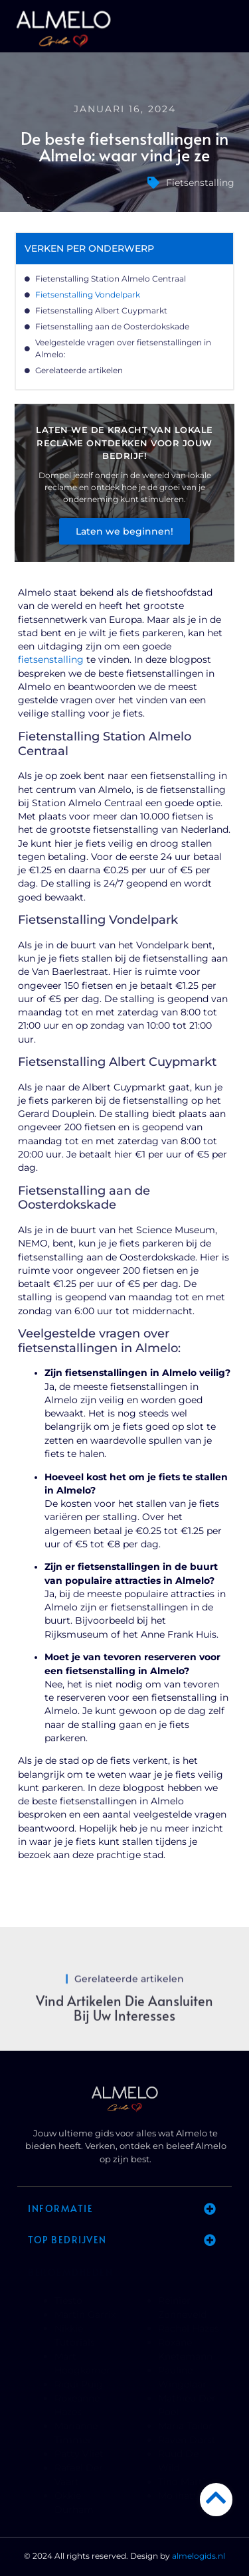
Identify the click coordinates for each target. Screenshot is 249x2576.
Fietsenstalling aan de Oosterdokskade (112, 326)
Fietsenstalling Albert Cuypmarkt (101, 310)
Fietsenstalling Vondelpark (87, 295)
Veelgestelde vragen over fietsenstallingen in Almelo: (123, 348)
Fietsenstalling (200, 183)
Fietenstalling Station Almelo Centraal (110, 279)
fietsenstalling (51, 659)
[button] (231, 30)
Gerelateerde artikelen (79, 370)
